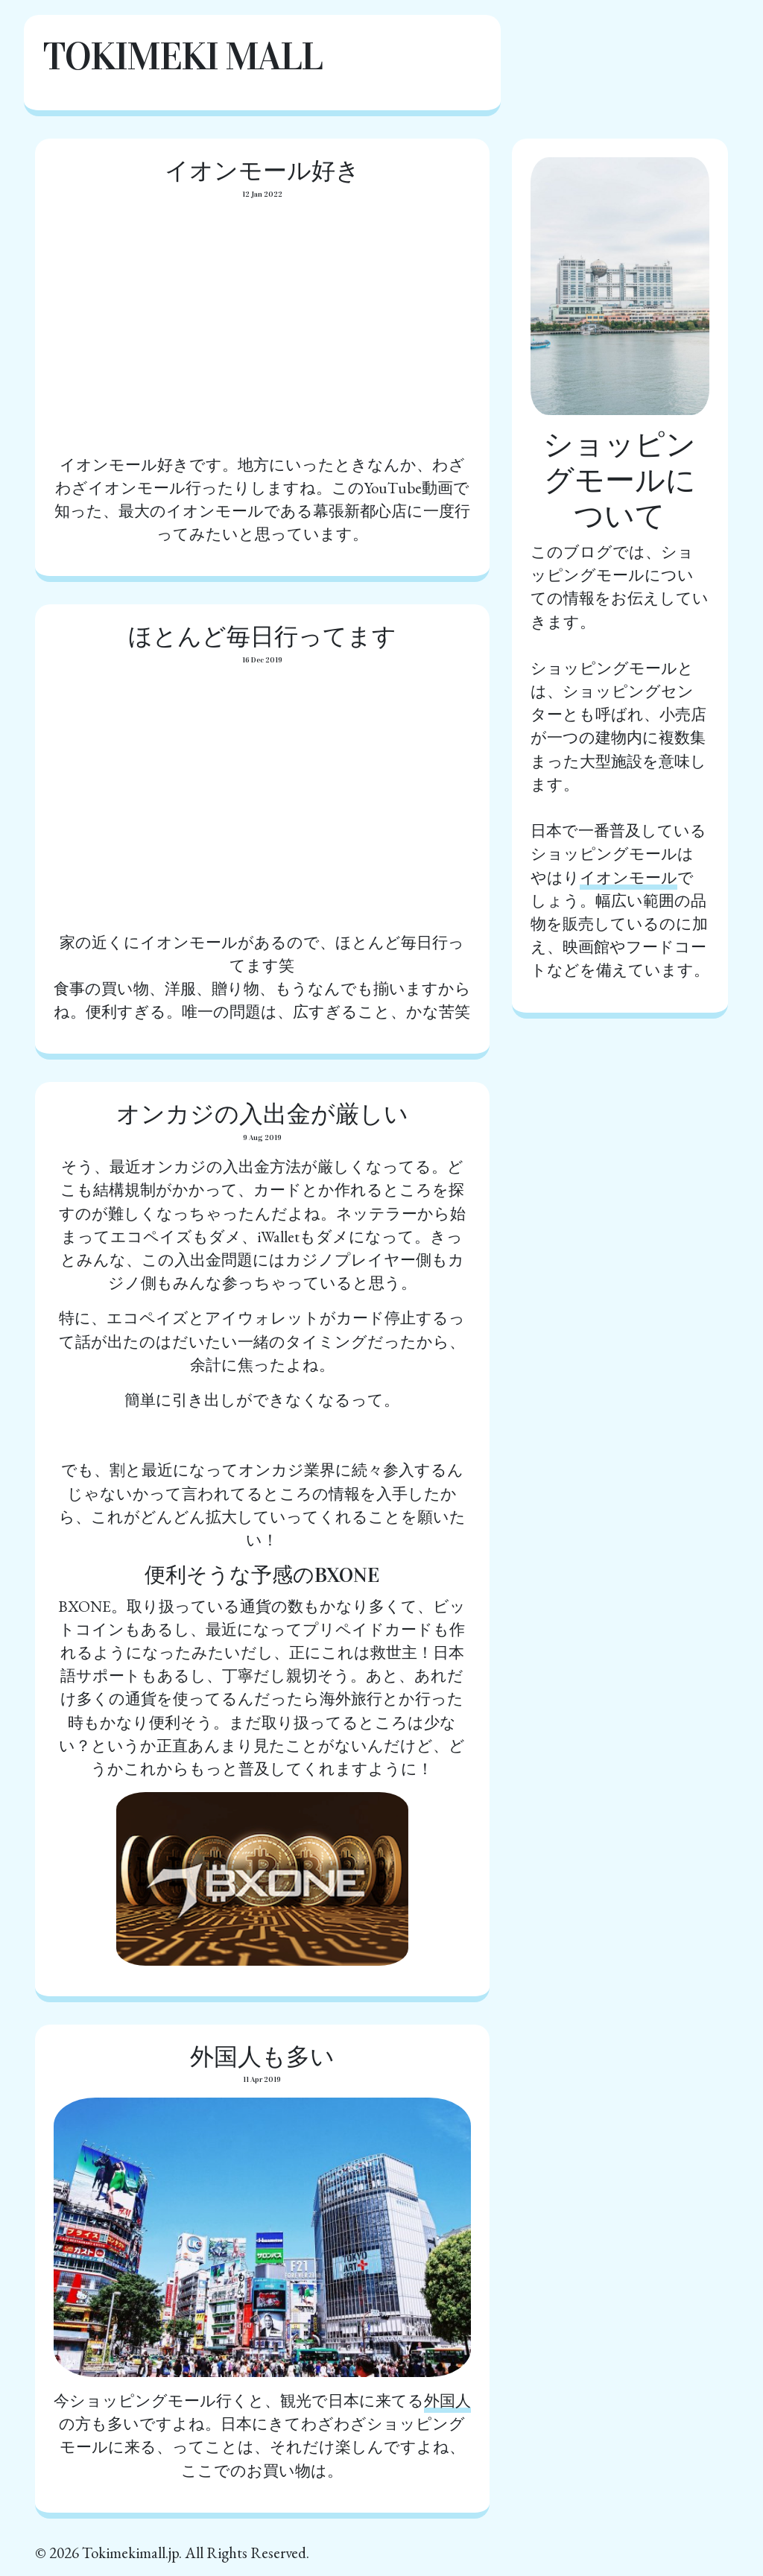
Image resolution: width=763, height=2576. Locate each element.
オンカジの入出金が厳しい (262, 1114)
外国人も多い (262, 2057)
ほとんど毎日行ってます (262, 636)
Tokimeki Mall (182, 56)
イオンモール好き (262, 171)
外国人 (447, 2400)
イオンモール (628, 877)
